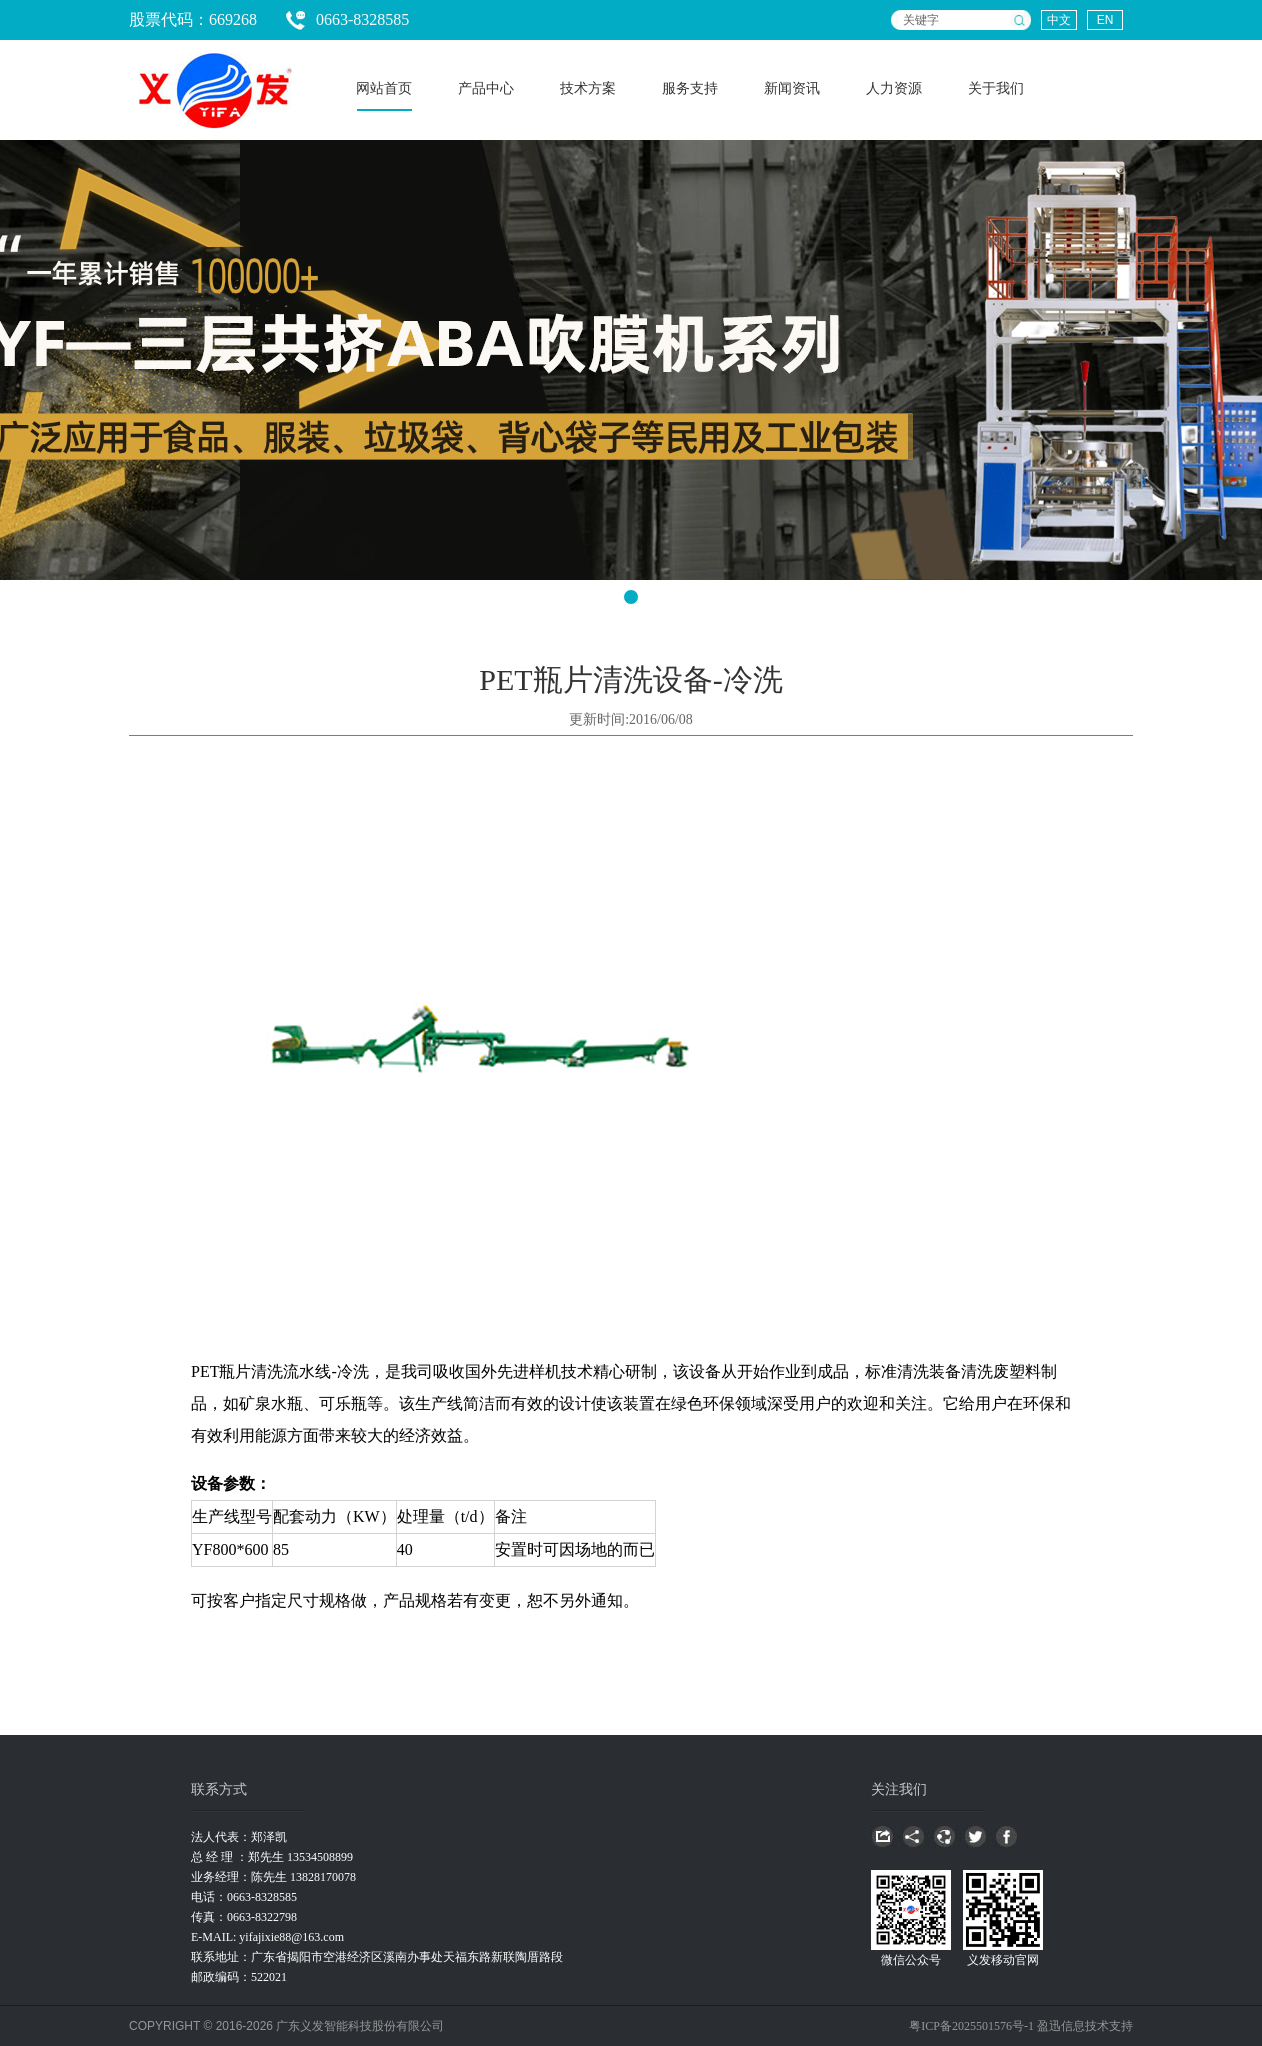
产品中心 (486, 88)
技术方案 (588, 88)
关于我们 (996, 88)
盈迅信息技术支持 (1085, 2026)
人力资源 (894, 88)
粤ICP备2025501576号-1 (973, 2026)
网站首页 (384, 88)
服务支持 (690, 88)
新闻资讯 (792, 88)
